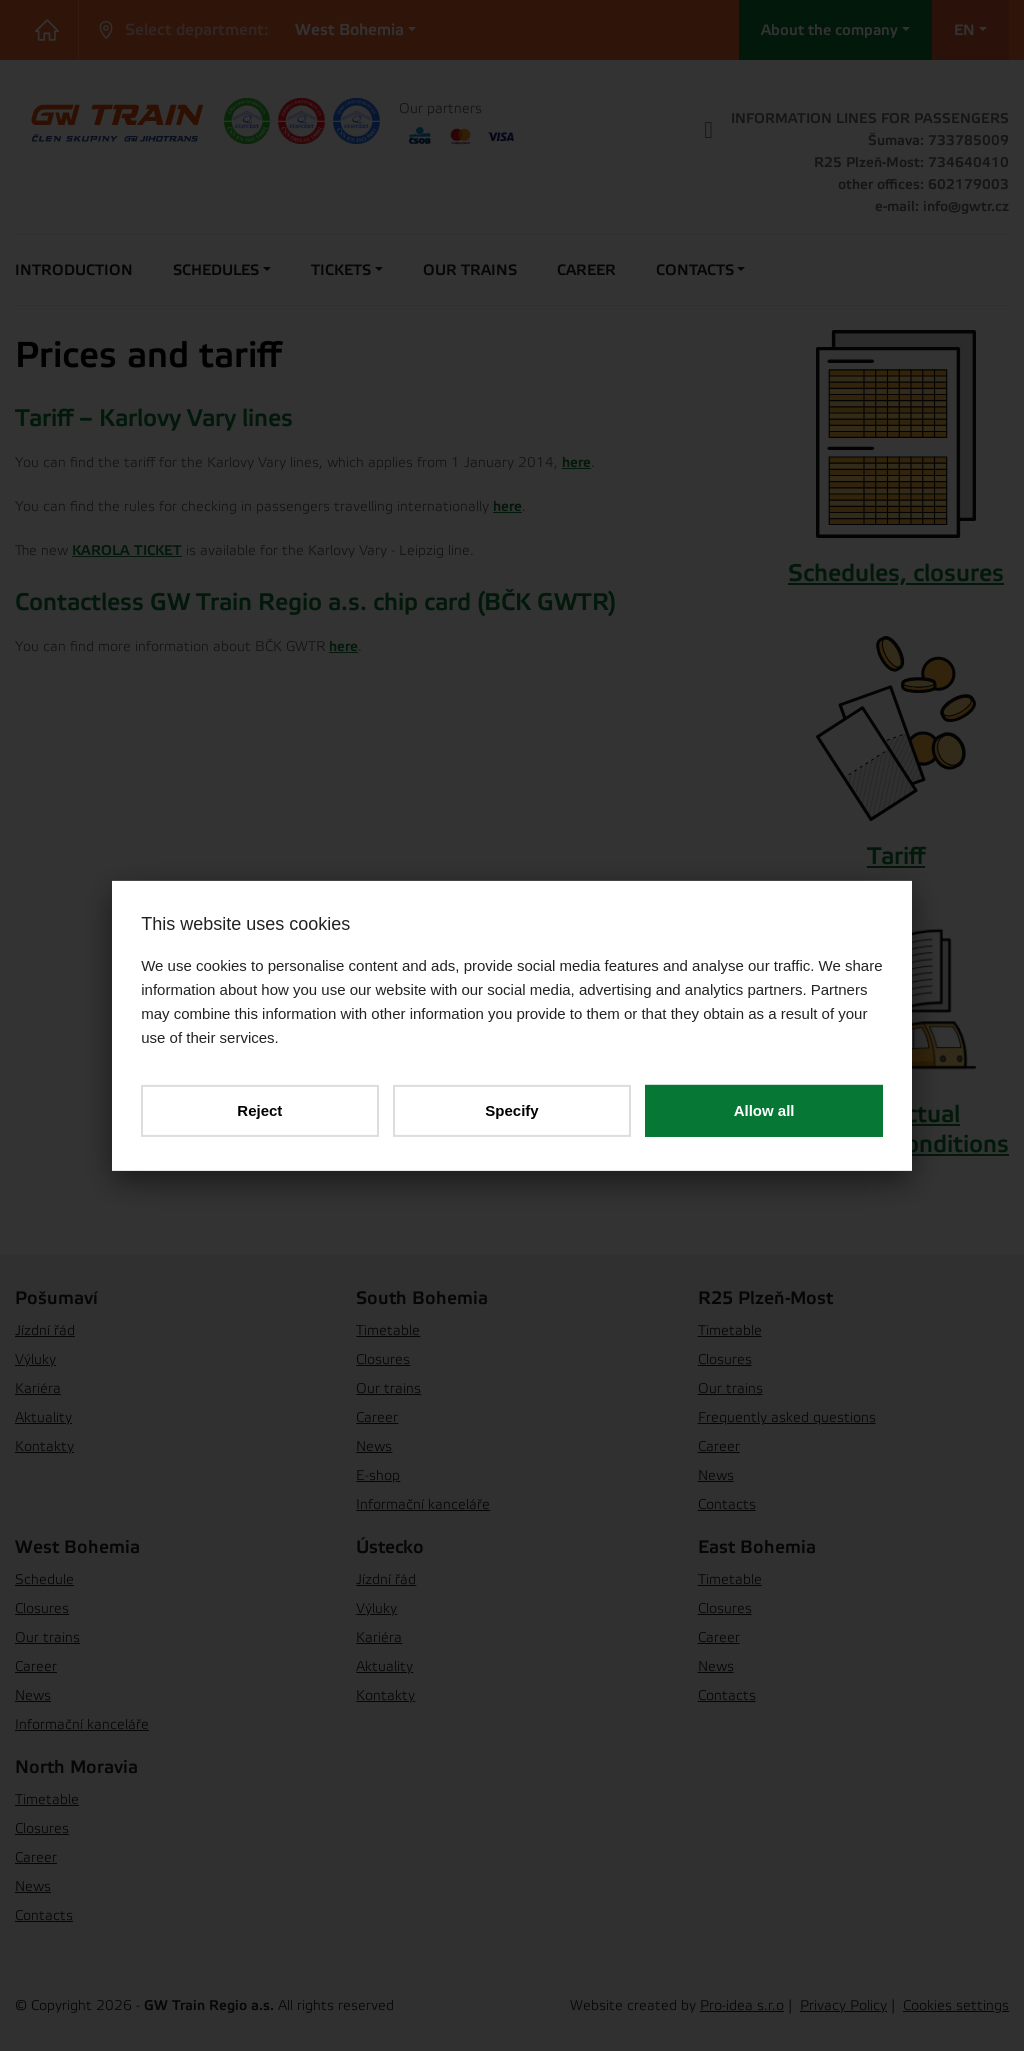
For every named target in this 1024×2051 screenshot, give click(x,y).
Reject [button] (260, 1109)
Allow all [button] (763, 1109)
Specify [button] (511, 1109)
